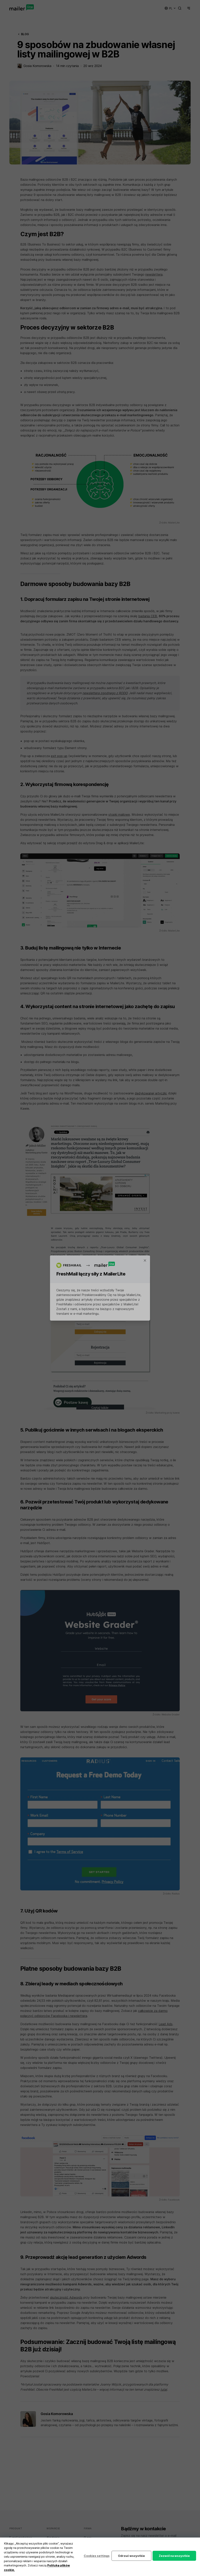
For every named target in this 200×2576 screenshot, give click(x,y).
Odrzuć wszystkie (130, 2556)
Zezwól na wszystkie (174, 2556)
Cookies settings (95, 2556)
